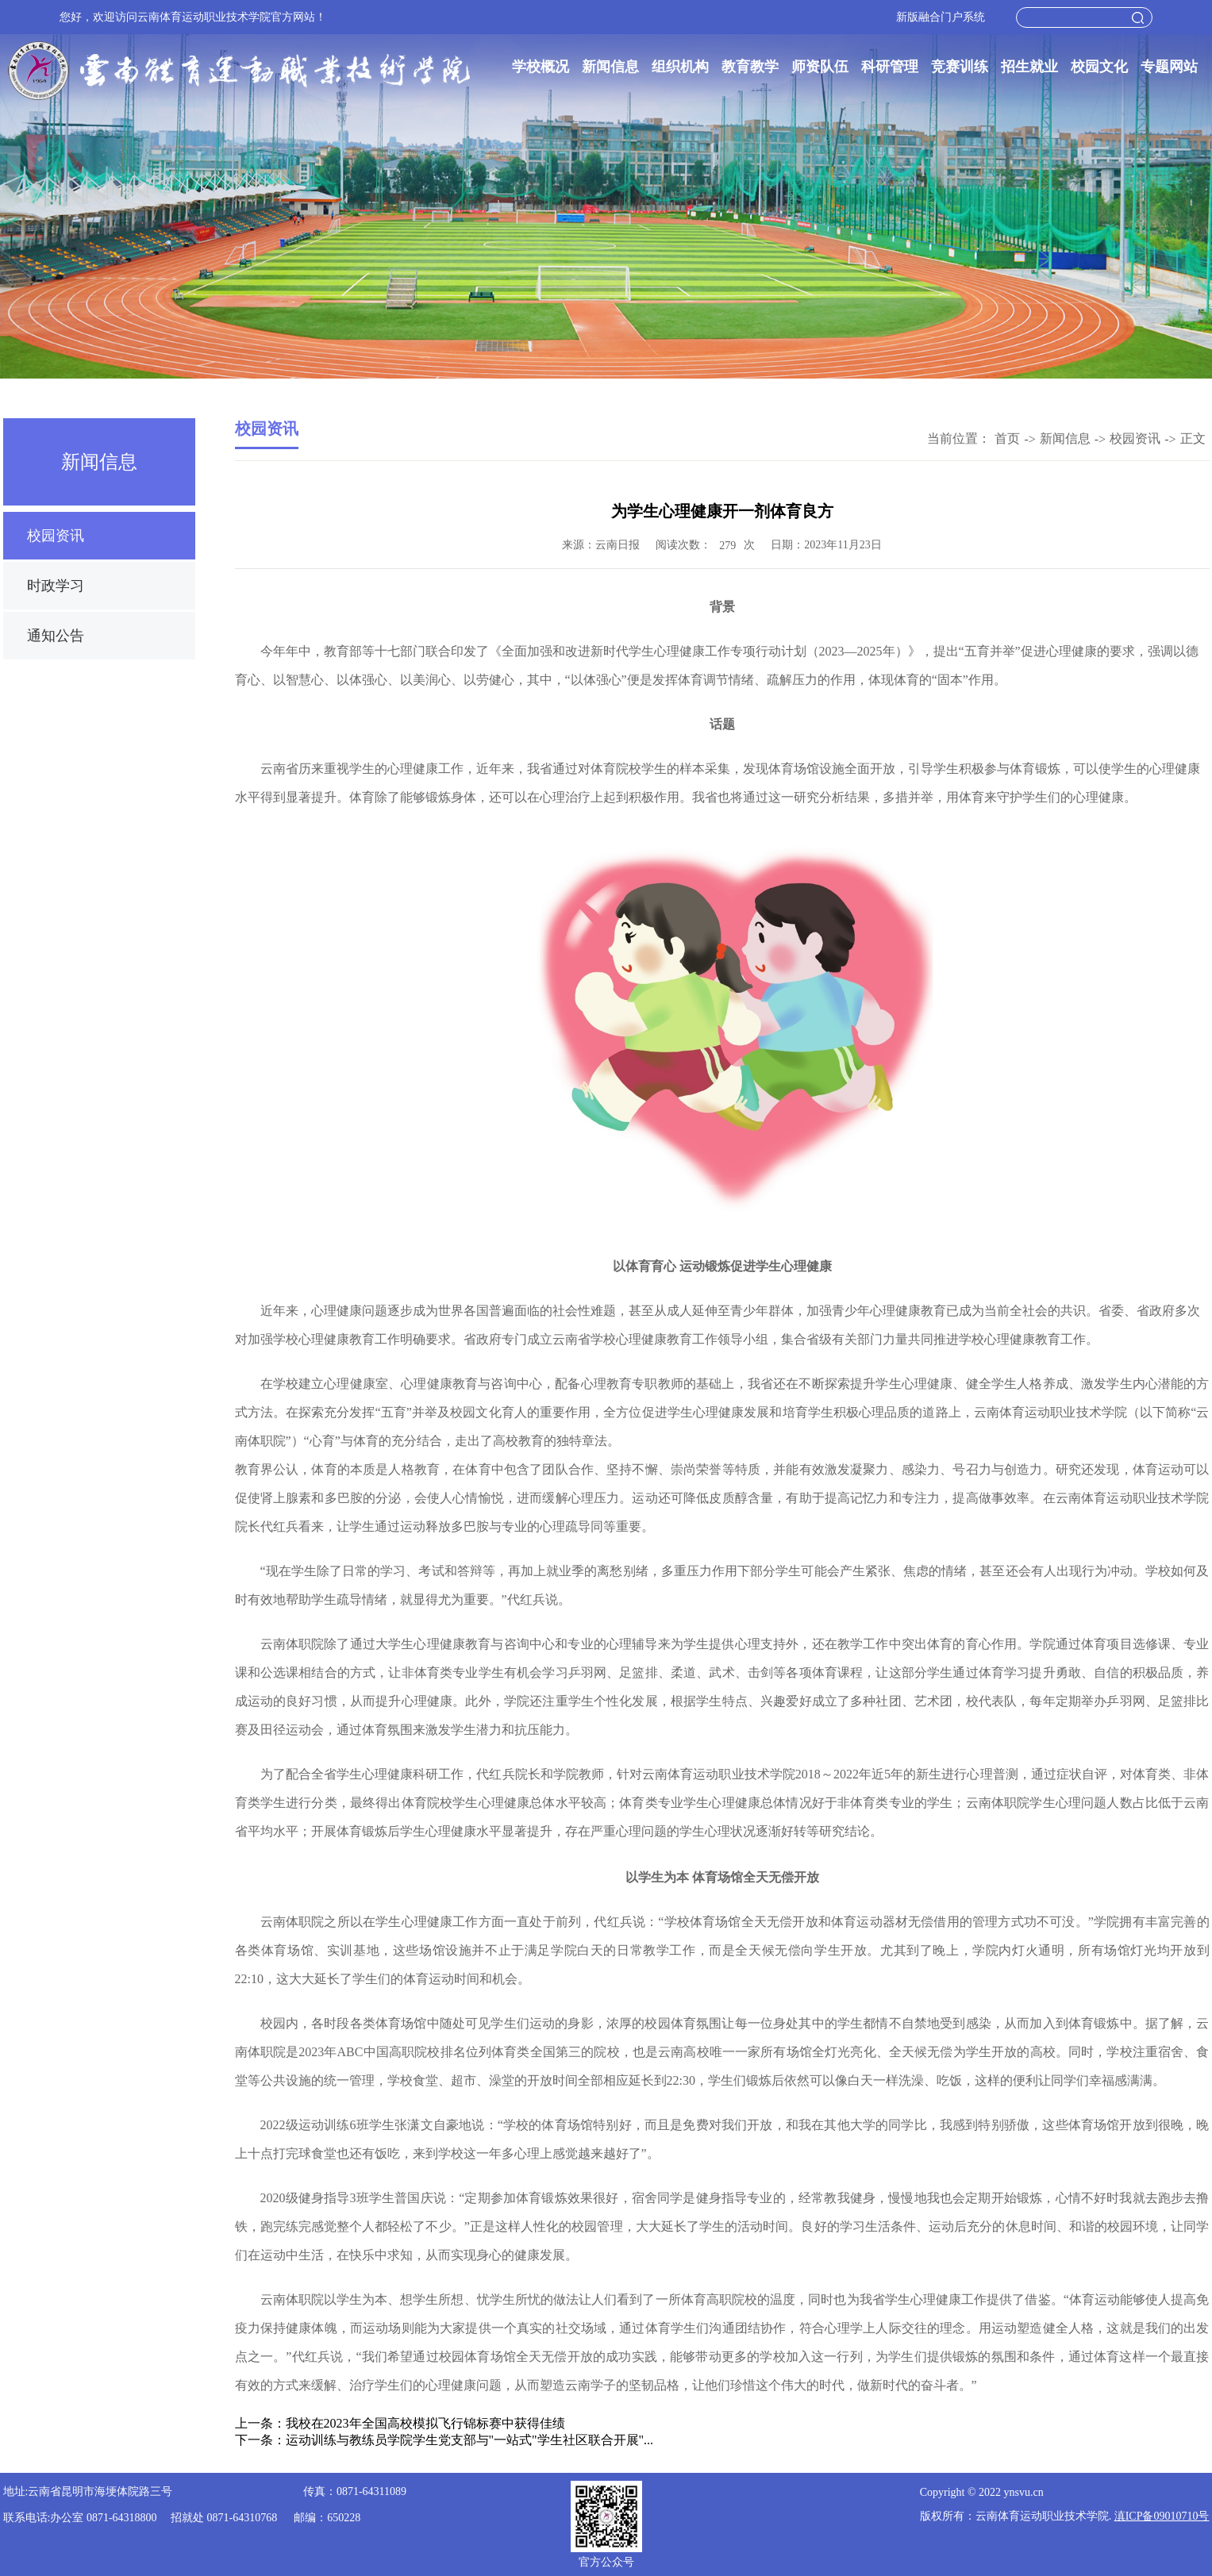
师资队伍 (819, 67)
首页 (1007, 438)
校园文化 (1099, 67)
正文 (1193, 438)
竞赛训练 (959, 67)
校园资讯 (55, 536)
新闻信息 (610, 67)
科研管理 (889, 67)
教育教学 (750, 67)
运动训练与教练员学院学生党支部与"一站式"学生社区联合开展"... (470, 2440)
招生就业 (1029, 67)
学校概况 (540, 67)
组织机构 (680, 67)
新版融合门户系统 (940, 17)
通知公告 (55, 636)
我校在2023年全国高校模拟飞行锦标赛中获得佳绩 (425, 2423)
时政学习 (55, 586)
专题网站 (1169, 67)
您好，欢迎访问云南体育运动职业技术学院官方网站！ (193, 17)
